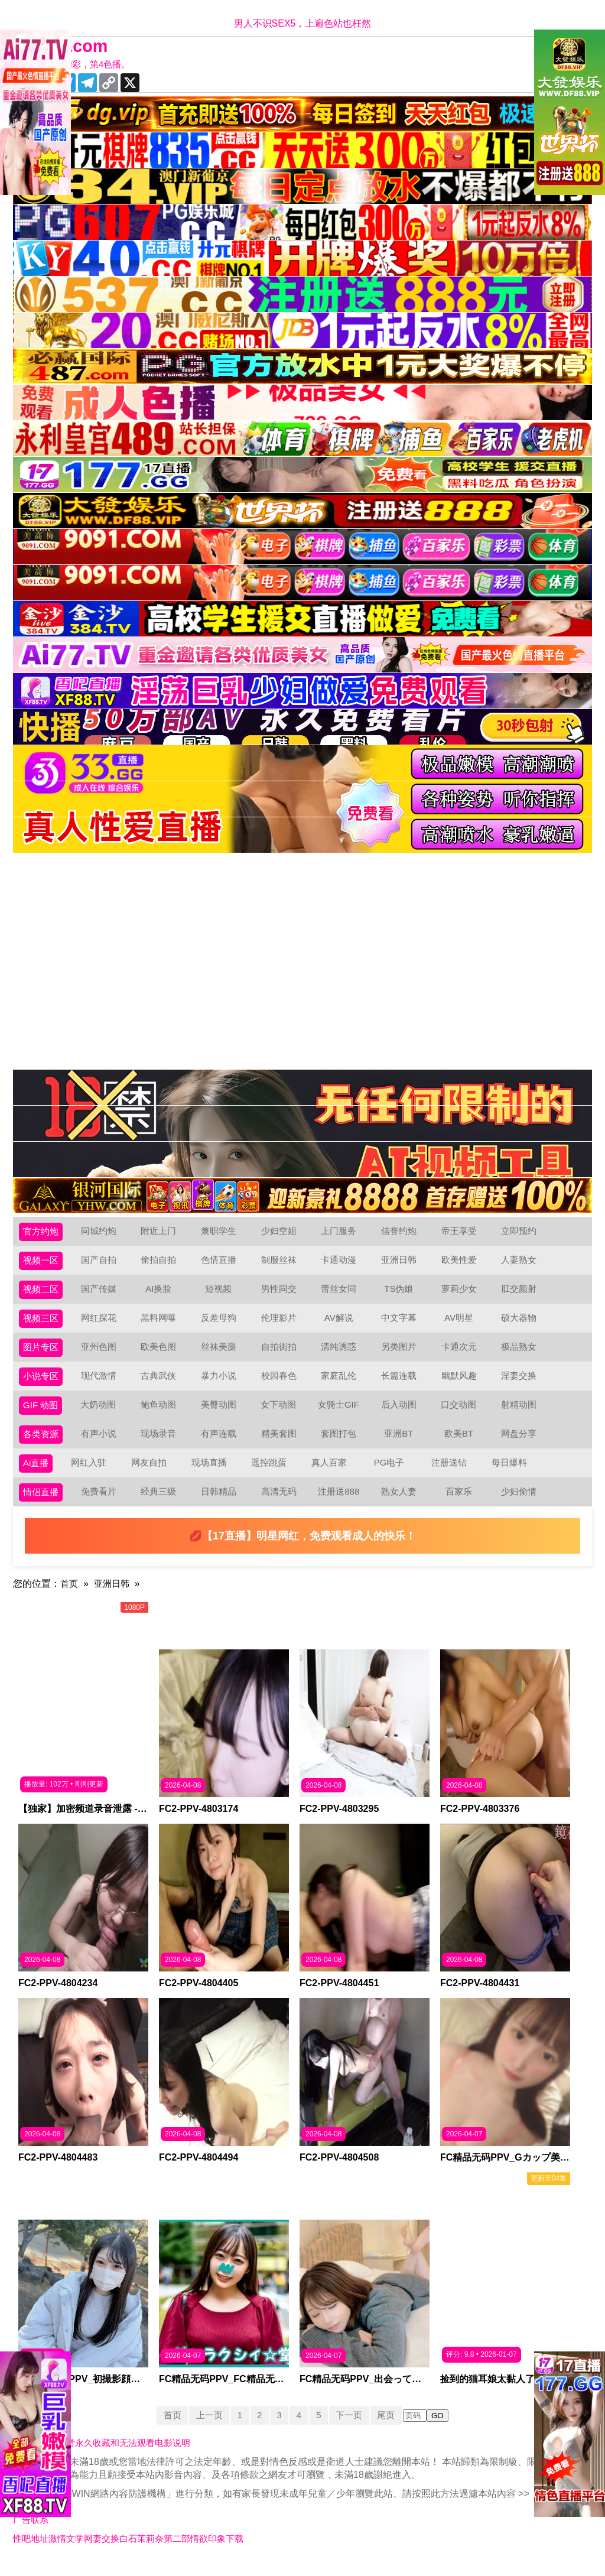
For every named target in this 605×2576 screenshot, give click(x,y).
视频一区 (42, 1263)
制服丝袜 (281, 1263)
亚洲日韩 (401, 1263)
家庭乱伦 (341, 1383)
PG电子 (391, 1474)
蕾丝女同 (341, 1293)
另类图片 (401, 1353)
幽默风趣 (461, 1383)
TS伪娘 (401, 1293)
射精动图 (520, 1413)
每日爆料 (510, 1474)
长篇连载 (401, 1383)
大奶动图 (100, 1413)
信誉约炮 (401, 1232)
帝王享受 (461, 1232)
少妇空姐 (281, 1232)
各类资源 (42, 1443)
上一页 (205, 2428)
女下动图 (281, 1413)
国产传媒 (101, 1293)
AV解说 (341, 1323)
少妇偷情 (521, 1504)
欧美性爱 (461, 1263)
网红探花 (101, 1323)
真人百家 (330, 1474)
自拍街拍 (281, 1353)
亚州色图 (101, 1353)
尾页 (391, 2428)
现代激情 (101, 1383)
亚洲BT (401, 1443)
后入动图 (400, 1413)
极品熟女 (521, 1353)
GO (444, 2428)
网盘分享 (521, 1443)
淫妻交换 (521, 1383)
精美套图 (281, 1443)
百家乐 (461, 1504)
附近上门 (161, 1232)
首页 (69, 1596)
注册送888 (341, 1504)
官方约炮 (42, 1232)
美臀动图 (220, 1413)
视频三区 (42, 1323)
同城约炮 (101, 1232)
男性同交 (281, 1293)
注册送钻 (451, 1474)
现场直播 (210, 1474)
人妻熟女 (521, 1263)
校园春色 (281, 1383)
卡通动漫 (341, 1263)
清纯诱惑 (341, 1353)
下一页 (353, 2428)
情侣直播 (42, 1504)
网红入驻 (90, 1474)
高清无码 (281, 1504)
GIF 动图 (41, 1413)
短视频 (221, 1293)
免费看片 (101, 1504)
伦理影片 (281, 1323)
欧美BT (460, 1443)
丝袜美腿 (221, 1353)
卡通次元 (461, 1353)
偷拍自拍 (161, 1263)
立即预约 (521, 1232)
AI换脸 (161, 1293)
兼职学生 (221, 1232)
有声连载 (221, 1443)
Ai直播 (36, 1474)
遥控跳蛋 (271, 1474)
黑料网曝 (161, 1323)
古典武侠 (161, 1383)
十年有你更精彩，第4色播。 (78, 65)
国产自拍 (101, 1263)
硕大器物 (521, 1323)
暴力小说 (221, 1383)
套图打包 (341, 1443)
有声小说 (101, 1443)
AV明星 (460, 1323)
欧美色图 (161, 1353)
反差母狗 (221, 1323)
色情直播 (221, 1263)
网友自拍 (151, 1474)
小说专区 (42, 1383)
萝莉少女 (461, 1293)
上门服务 (341, 1232)
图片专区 (42, 1353)
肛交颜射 (521, 1293)
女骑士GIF (340, 1413)
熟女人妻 (401, 1504)
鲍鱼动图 (160, 1413)
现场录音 (161, 1443)
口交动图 (461, 1413)
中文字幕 (401, 1323)
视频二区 (42, 1293)
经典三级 (161, 1504)
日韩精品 (221, 1504)
